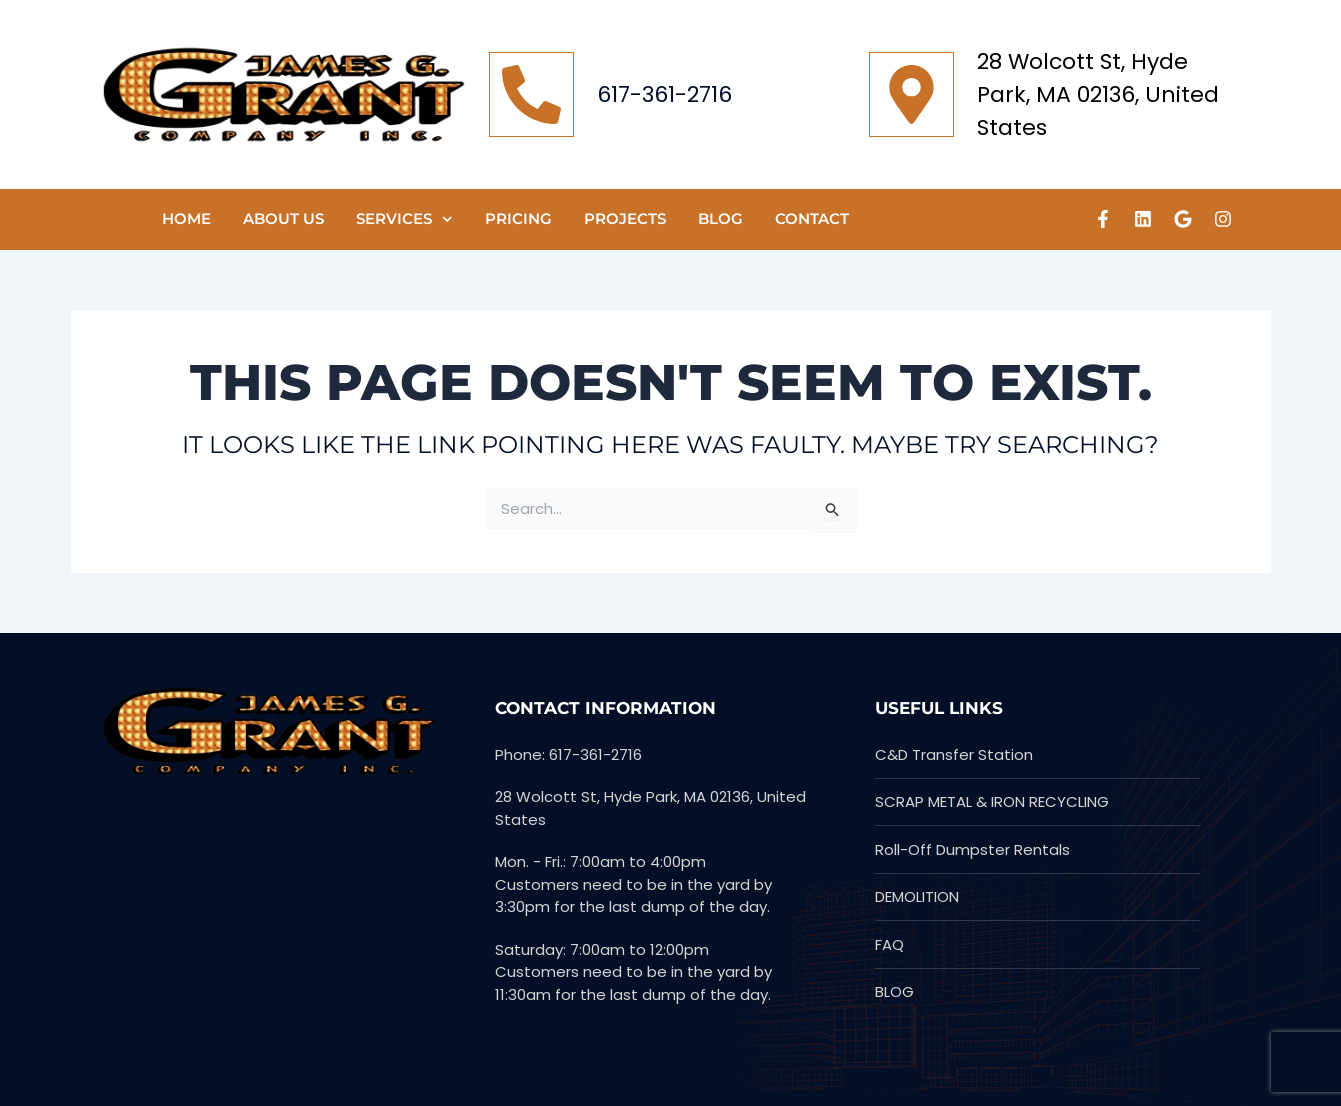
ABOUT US (283, 218)
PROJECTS (625, 218)
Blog (720, 218)
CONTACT (812, 218)
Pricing (518, 218)
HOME (186, 218)
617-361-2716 (664, 94)
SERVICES (404, 219)
